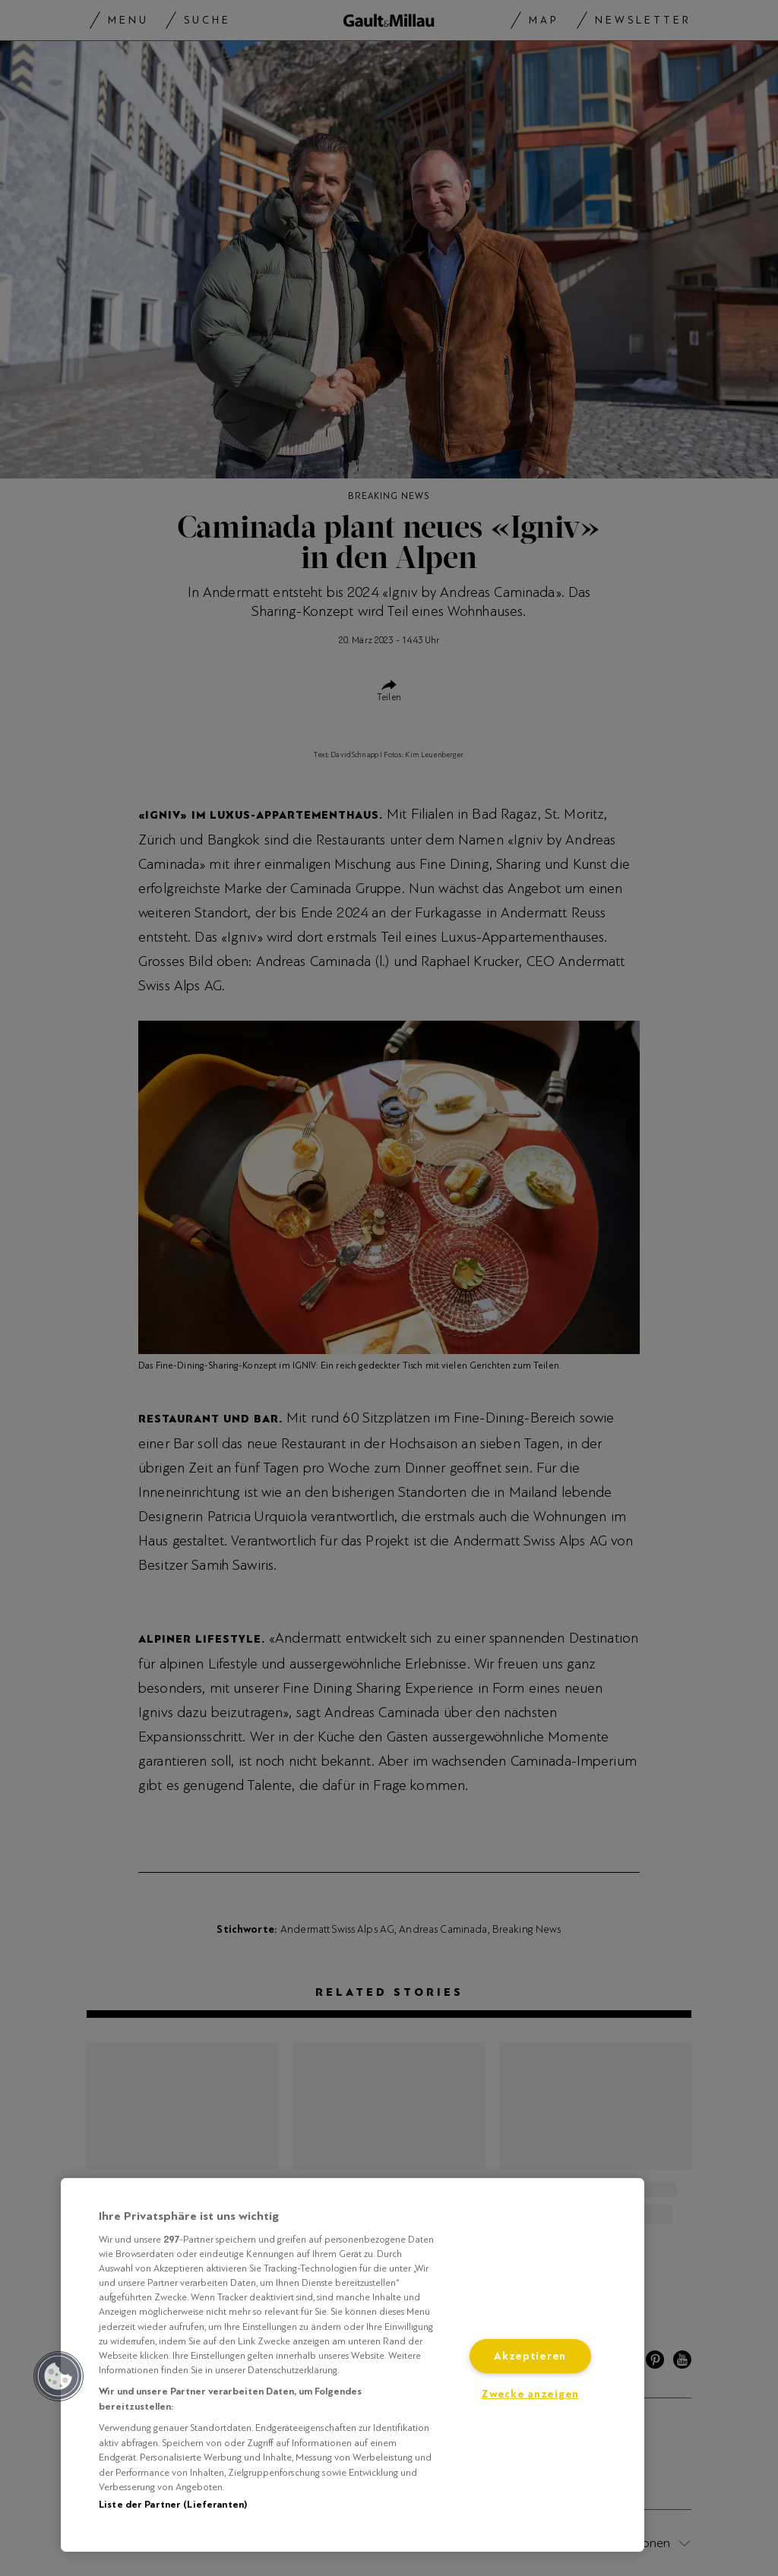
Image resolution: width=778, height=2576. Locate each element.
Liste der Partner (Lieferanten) (173, 2505)
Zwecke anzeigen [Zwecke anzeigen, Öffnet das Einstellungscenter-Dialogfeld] (530, 2394)
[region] (352, 2365)
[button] (58, 2376)
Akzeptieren (530, 2356)
